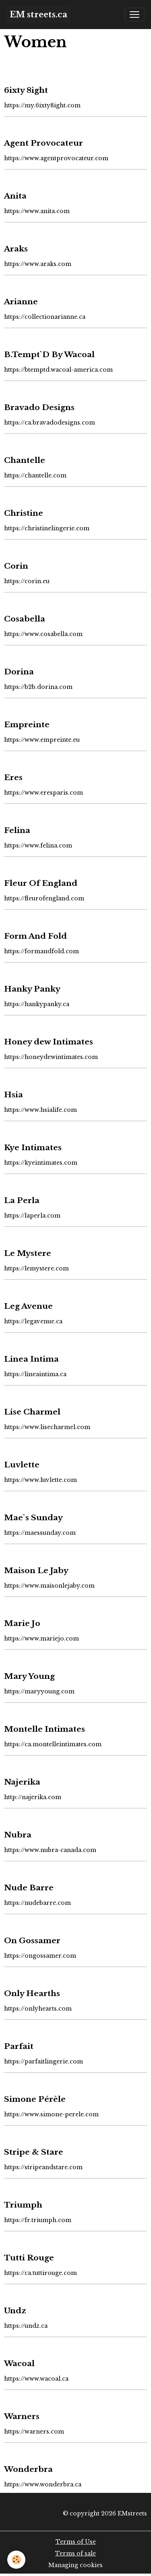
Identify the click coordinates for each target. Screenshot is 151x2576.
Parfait (18, 2046)
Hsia (13, 1094)
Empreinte (27, 724)
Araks (16, 248)
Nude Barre (29, 1887)
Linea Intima (31, 1359)
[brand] (38, 14)
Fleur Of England (40, 883)
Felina (17, 830)
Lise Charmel (32, 1412)
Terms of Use (76, 2541)
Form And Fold (35, 936)
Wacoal (19, 2363)
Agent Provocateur (43, 143)
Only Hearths (32, 1993)
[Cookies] (16, 2560)
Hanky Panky (32, 989)
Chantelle (24, 460)
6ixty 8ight (26, 90)
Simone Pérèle (35, 2099)
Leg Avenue (28, 1306)
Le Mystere (27, 1253)
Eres (13, 777)
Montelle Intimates (44, 1729)
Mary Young (29, 1676)
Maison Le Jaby (36, 1570)
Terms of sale (75, 2553)
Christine (23, 513)
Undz (15, 2310)
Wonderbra (28, 2469)
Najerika (22, 1782)
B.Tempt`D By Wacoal (49, 354)
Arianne (21, 301)
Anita (15, 196)
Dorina (19, 671)
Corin (16, 566)
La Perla (21, 1200)
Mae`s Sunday (33, 1517)
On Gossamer (32, 1940)
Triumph (23, 2205)
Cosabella (24, 619)
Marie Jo (22, 1623)
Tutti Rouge (29, 2257)
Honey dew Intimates (48, 1041)
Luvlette (21, 1464)
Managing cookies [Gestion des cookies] (75, 2565)
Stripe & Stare (33, 2152)
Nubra (17, 1834)
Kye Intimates (33, 1147)
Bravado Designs (39, 407)
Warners (21, 2416)
